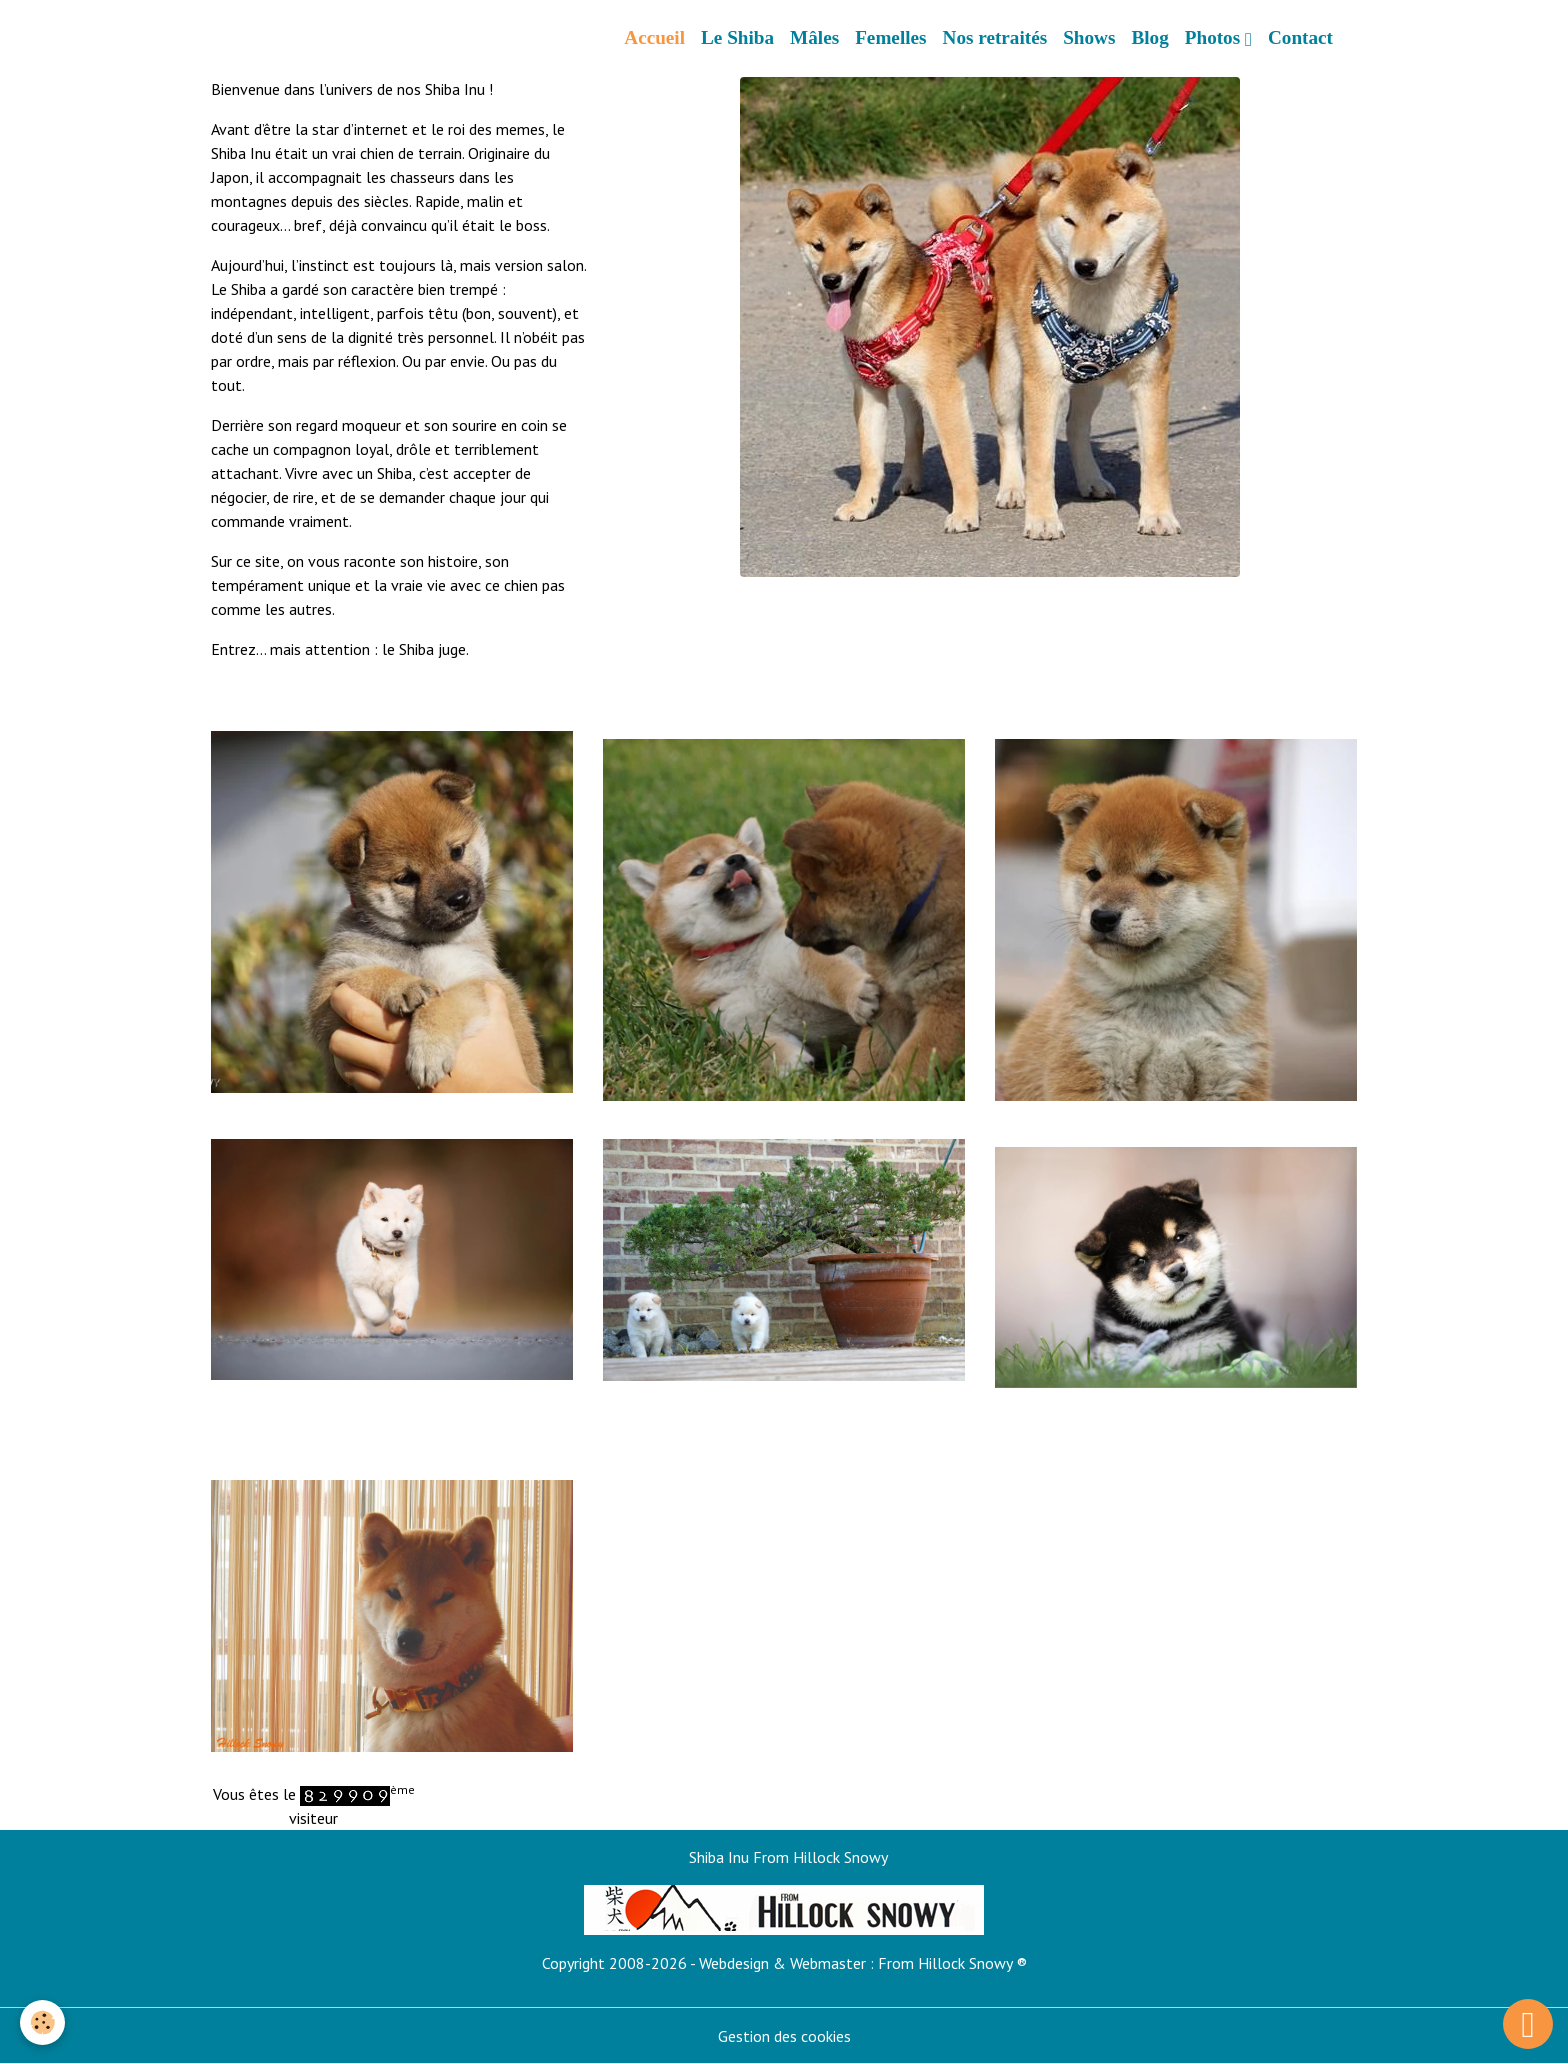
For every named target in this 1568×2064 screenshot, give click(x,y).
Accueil (654, 37)
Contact (1300, 37)
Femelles (890, 37)
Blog (1149, 37)
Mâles (814, 37)
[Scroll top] (1528, 2024)
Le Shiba (737, 37)
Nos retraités (995, 37)
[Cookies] (42, 2022)
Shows (1089, 37)
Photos (1215, 37)
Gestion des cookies (784, 2036)
